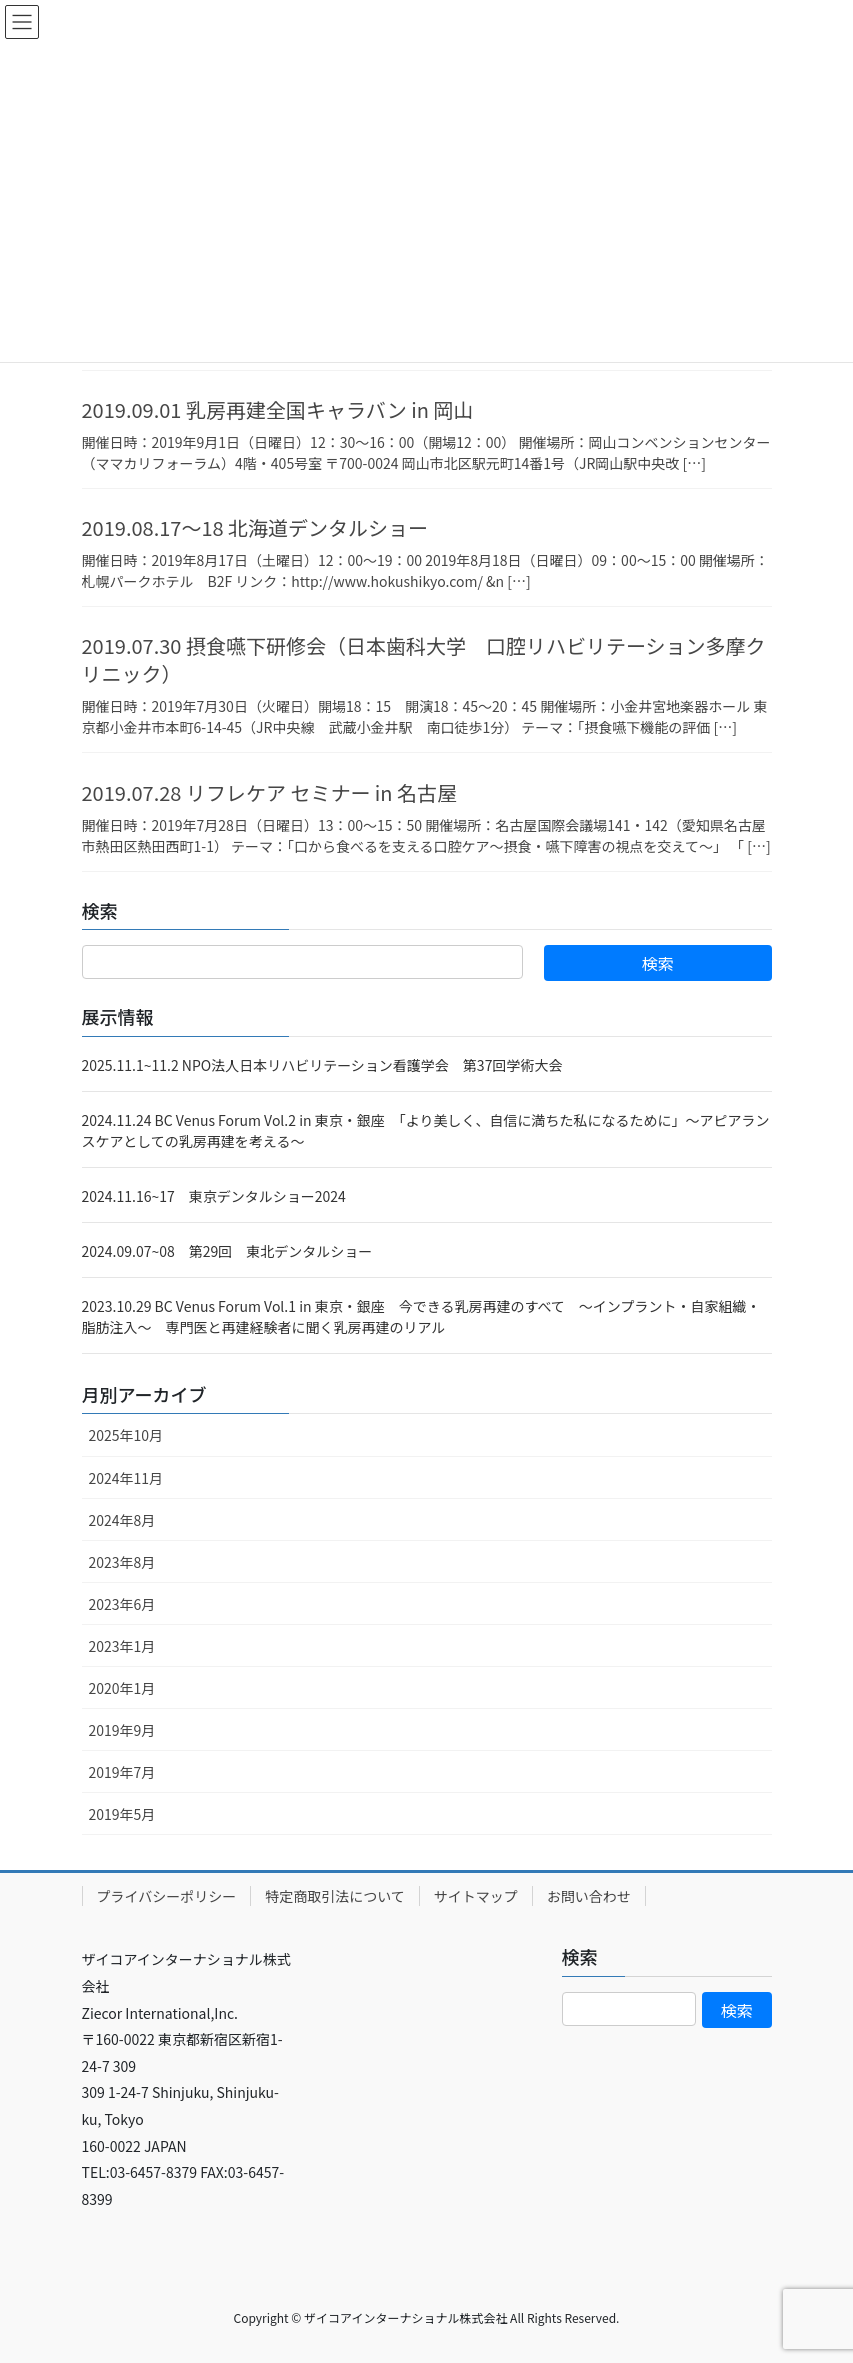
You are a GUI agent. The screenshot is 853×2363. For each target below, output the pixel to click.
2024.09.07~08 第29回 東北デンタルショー (227, 1251)
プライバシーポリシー (167, 1896)
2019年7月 (122, 1772)
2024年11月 (126, 1478)
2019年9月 (122, 1730)
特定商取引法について (335, 1896)
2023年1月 (122, 1646)
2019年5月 (122, 1814)
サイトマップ (476, 1896)
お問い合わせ (589, 1896)
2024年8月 (122, 1520)
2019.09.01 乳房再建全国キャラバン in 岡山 (278, 409)
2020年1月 (122, 1688)
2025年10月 (126, 1435)
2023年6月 (122, 1604)
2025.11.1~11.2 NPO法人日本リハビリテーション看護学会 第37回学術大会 (322, 1065)
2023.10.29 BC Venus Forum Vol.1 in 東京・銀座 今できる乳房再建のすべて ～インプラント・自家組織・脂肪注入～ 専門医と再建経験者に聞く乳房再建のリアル (421, 1316)
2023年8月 (122, 1562)
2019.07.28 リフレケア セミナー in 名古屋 (270, 792)
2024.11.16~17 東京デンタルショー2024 (214, 1196)
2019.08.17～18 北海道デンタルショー (255, 527)
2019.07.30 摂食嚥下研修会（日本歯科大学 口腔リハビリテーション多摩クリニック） (424, 659)
